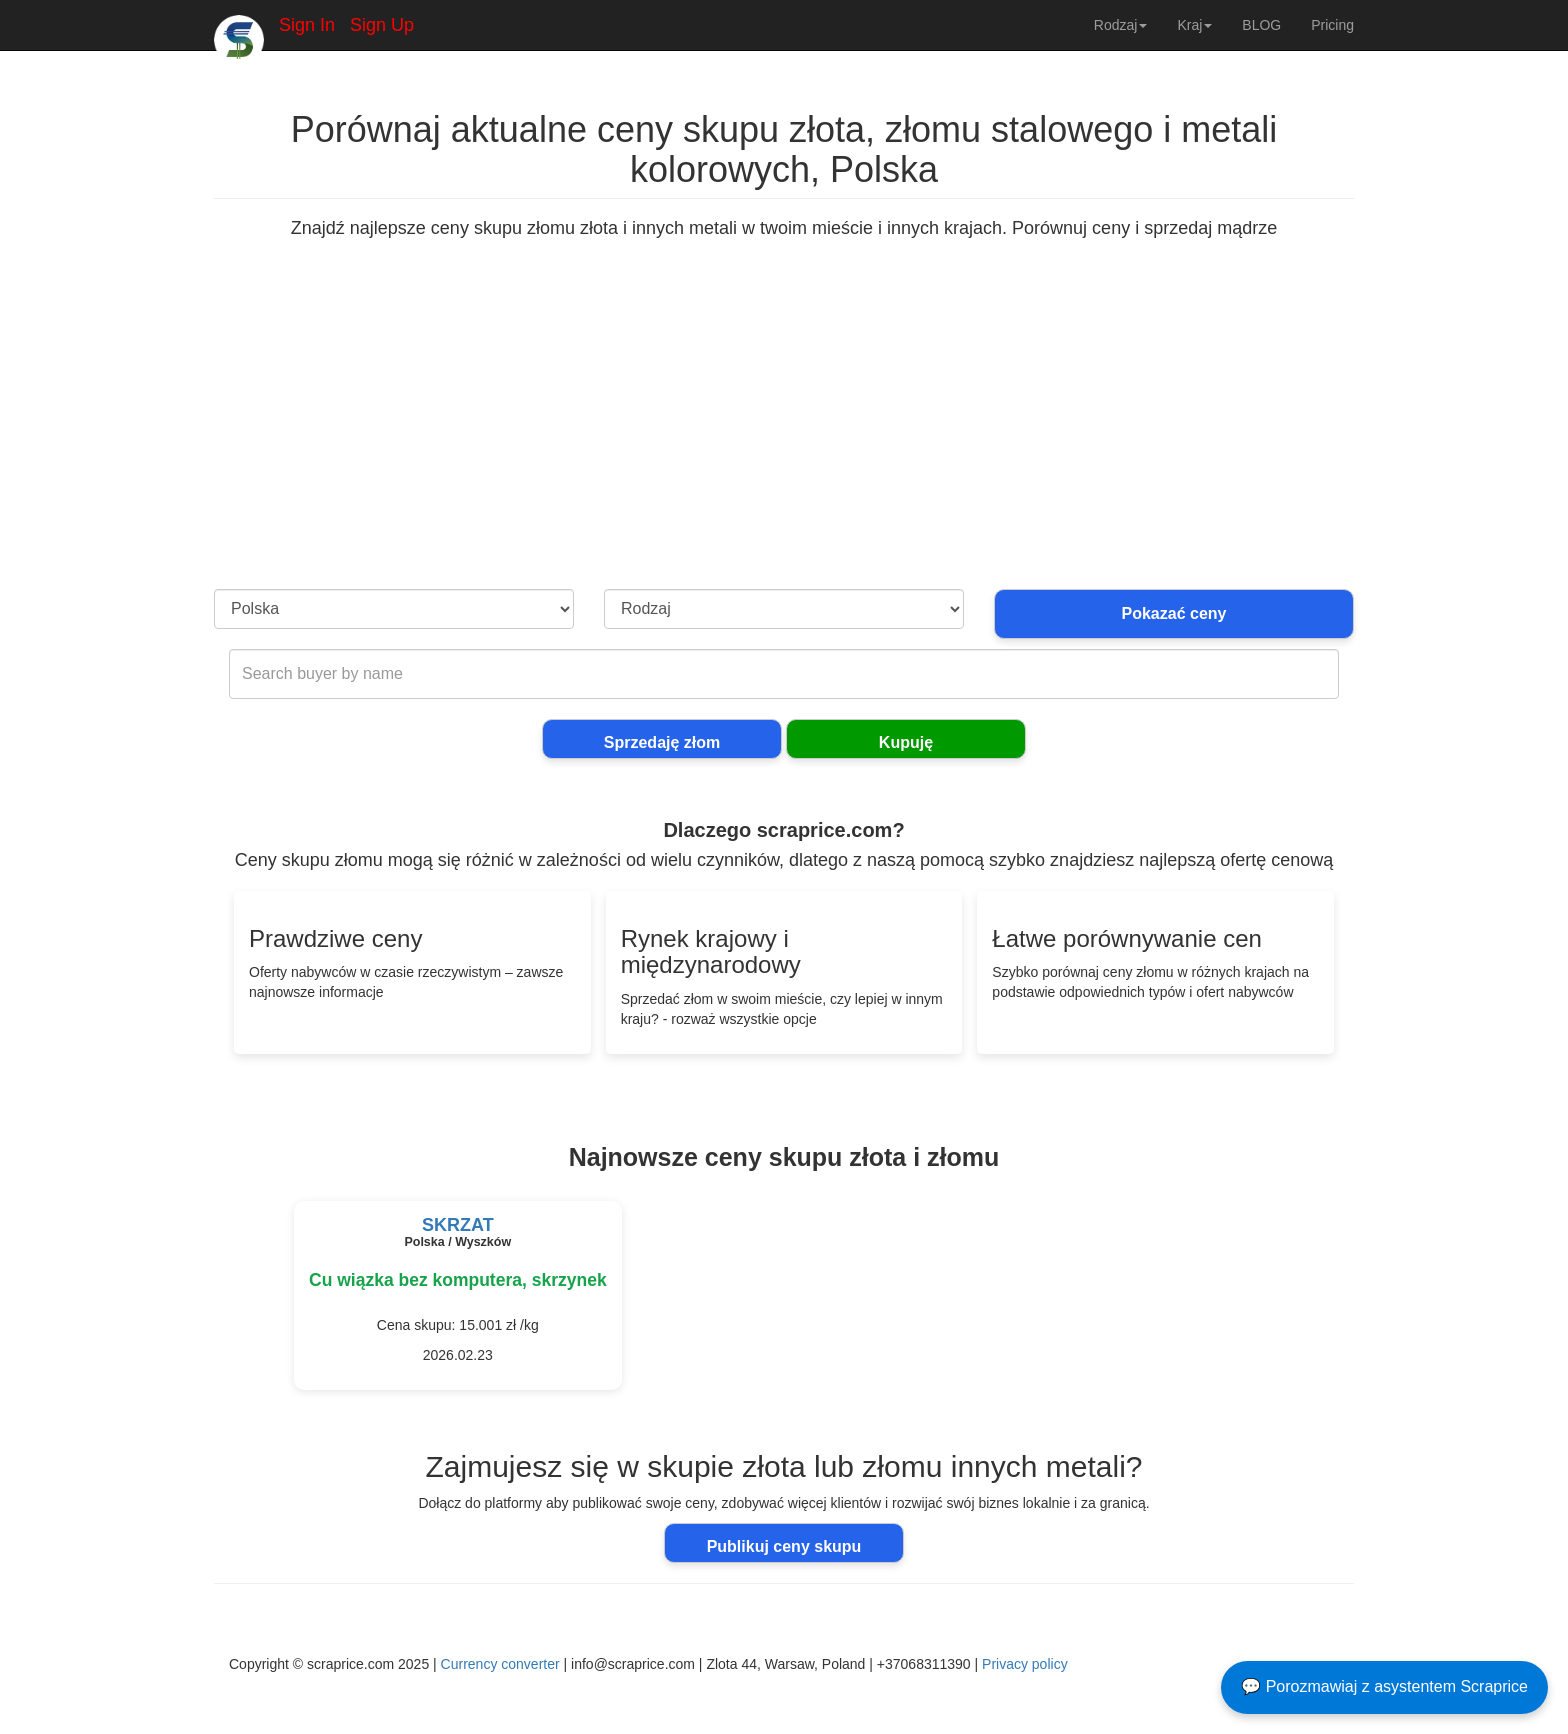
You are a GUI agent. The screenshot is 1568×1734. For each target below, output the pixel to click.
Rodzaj (1121, 25)
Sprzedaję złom (662, 742)
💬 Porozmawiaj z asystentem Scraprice (1384, 1686)
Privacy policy (1025, 1664)
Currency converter (500, 1664)
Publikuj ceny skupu (784, 1546)
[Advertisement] (784, 439)
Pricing (1332, 25)
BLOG (1261, 25)
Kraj (1194, 25)
